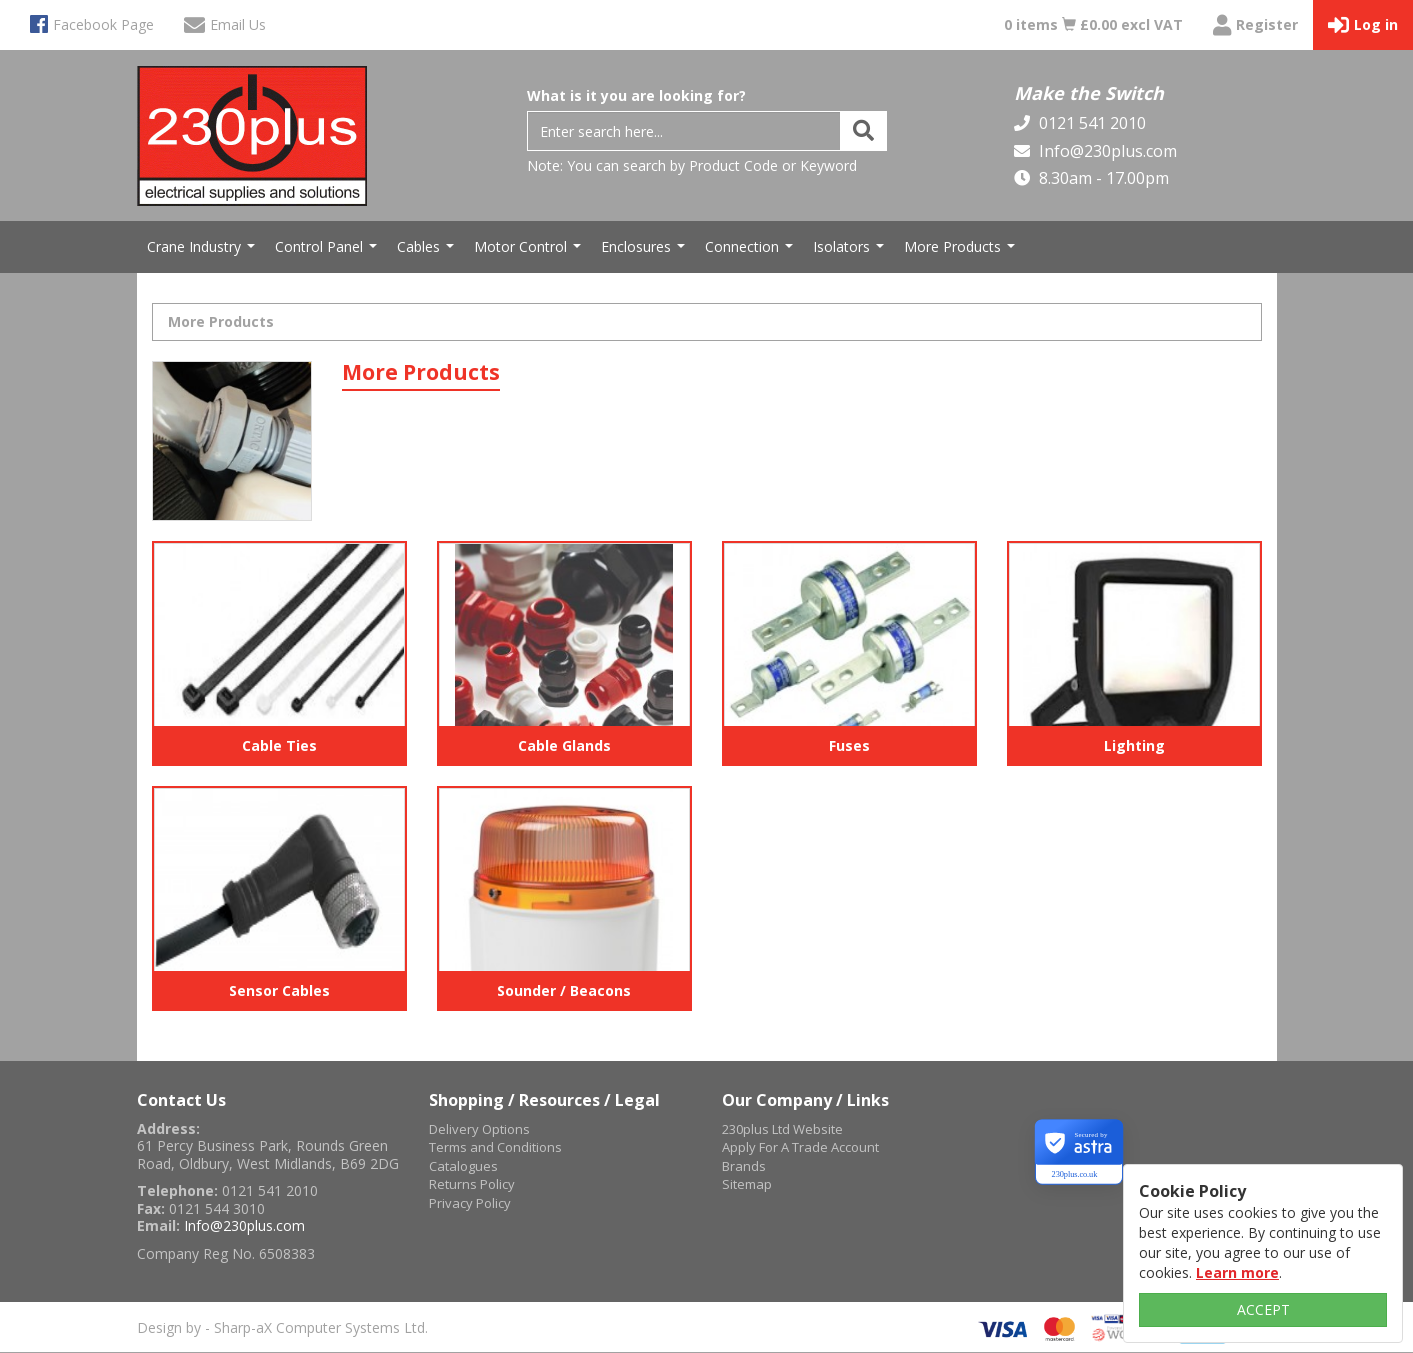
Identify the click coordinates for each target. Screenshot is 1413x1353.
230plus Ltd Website (782, 1129)
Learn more (1237, 1272)
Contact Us (181, 1100)
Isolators (851, 252)
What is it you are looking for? (636, 95)
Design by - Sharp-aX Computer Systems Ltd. (282, 1327)
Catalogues (463, 1166)
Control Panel (328, 252)
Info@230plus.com (1106, 151)
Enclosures (645, 252)
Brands (744, 1166)
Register (1255, 25)
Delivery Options (479, 1129)
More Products (962, 252)
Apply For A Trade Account (800, 1147)
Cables (428, 252)
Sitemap (747, 1184)
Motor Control (530, 252)
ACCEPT (1263, 1309)
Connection (751, 252)
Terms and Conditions (495, 1147)
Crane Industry (203, 252)
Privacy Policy (470, 1203)
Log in (1363, 25)
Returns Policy (472, 1184)
